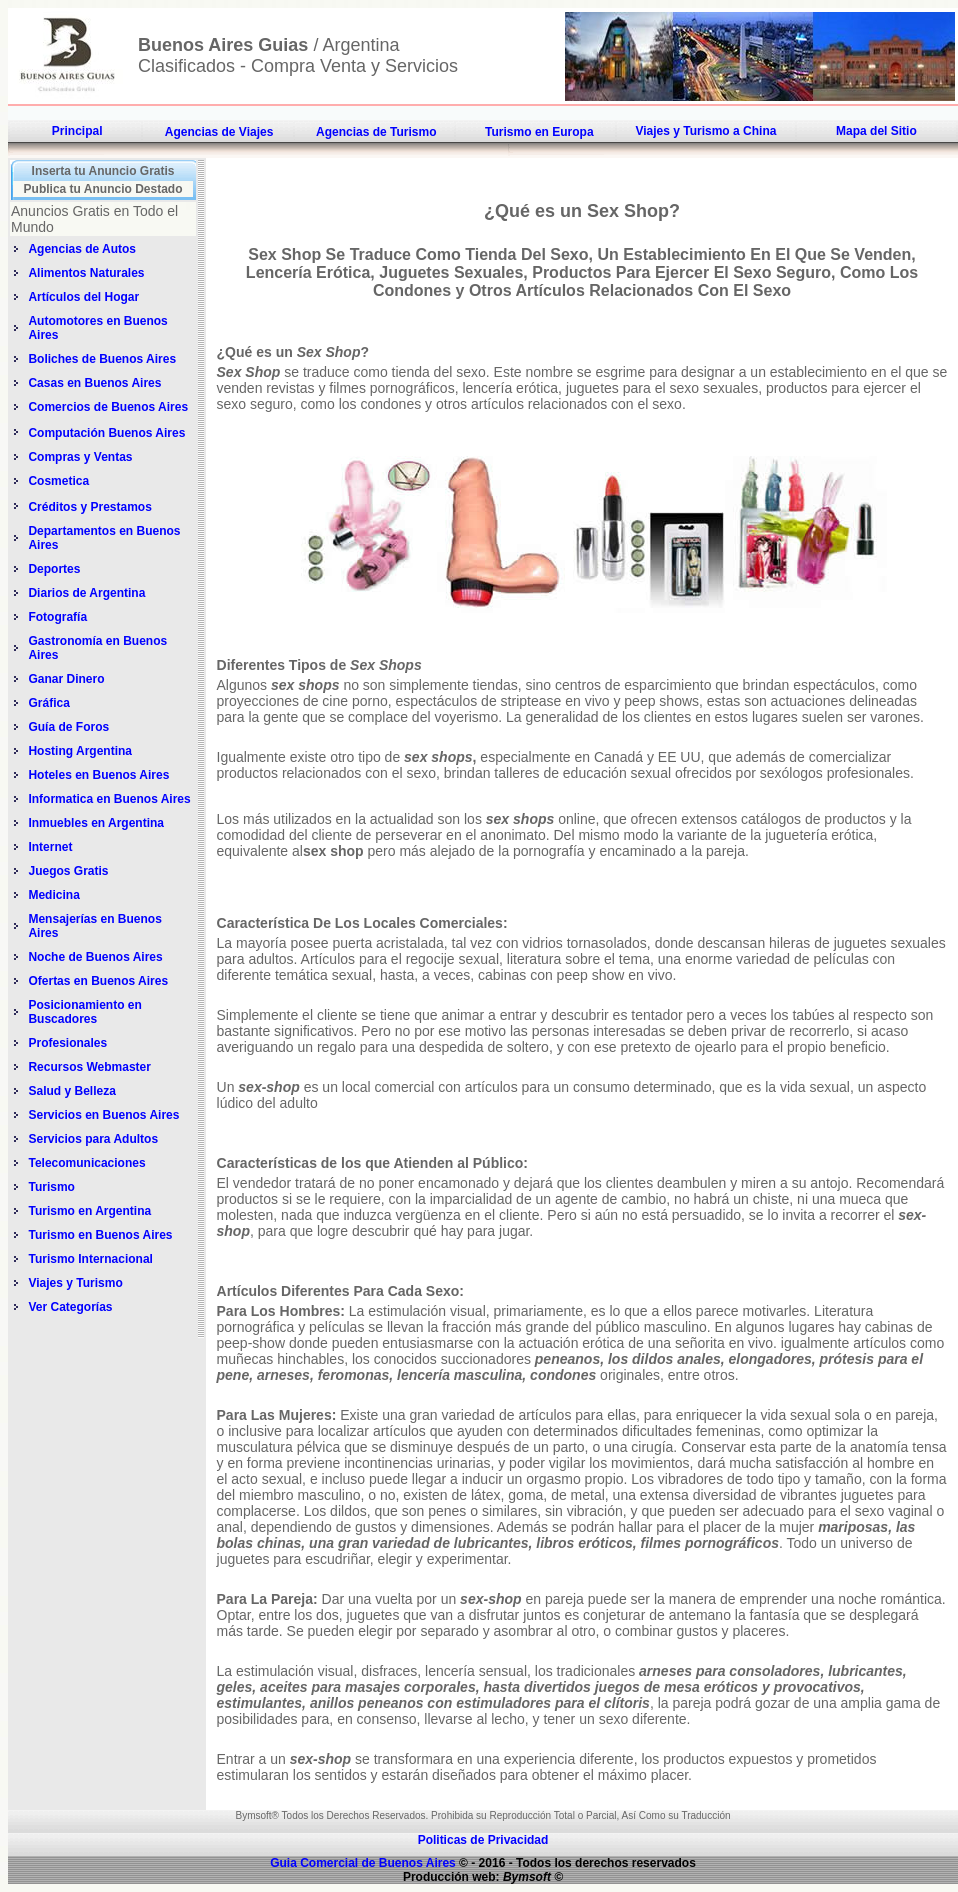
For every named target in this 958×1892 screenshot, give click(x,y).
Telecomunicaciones (86, 1163)
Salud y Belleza (71, 1091)
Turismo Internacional (90, 1259)
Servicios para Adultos (93, 1139)
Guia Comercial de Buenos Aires (363, 1863)
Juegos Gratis (69, 871)
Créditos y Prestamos (89, 507)
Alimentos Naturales (86, 273)
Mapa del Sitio (876, 131)
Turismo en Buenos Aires (100, 1235)
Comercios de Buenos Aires (108, 407)
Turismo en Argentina (89, 1211)
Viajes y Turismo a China (705, 131)
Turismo (51, 1187)
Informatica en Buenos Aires (109, 799)
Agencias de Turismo (376, 132)
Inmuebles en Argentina (96, 823)
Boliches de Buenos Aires (102, 359)
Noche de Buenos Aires (95, 957)
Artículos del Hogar (83, 297)
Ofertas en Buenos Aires (98, 981)
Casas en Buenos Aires (96, 383)
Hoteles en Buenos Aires (98, 775)
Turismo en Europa (539, 132)
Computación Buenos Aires (106, 433)
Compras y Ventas (80, 457)
